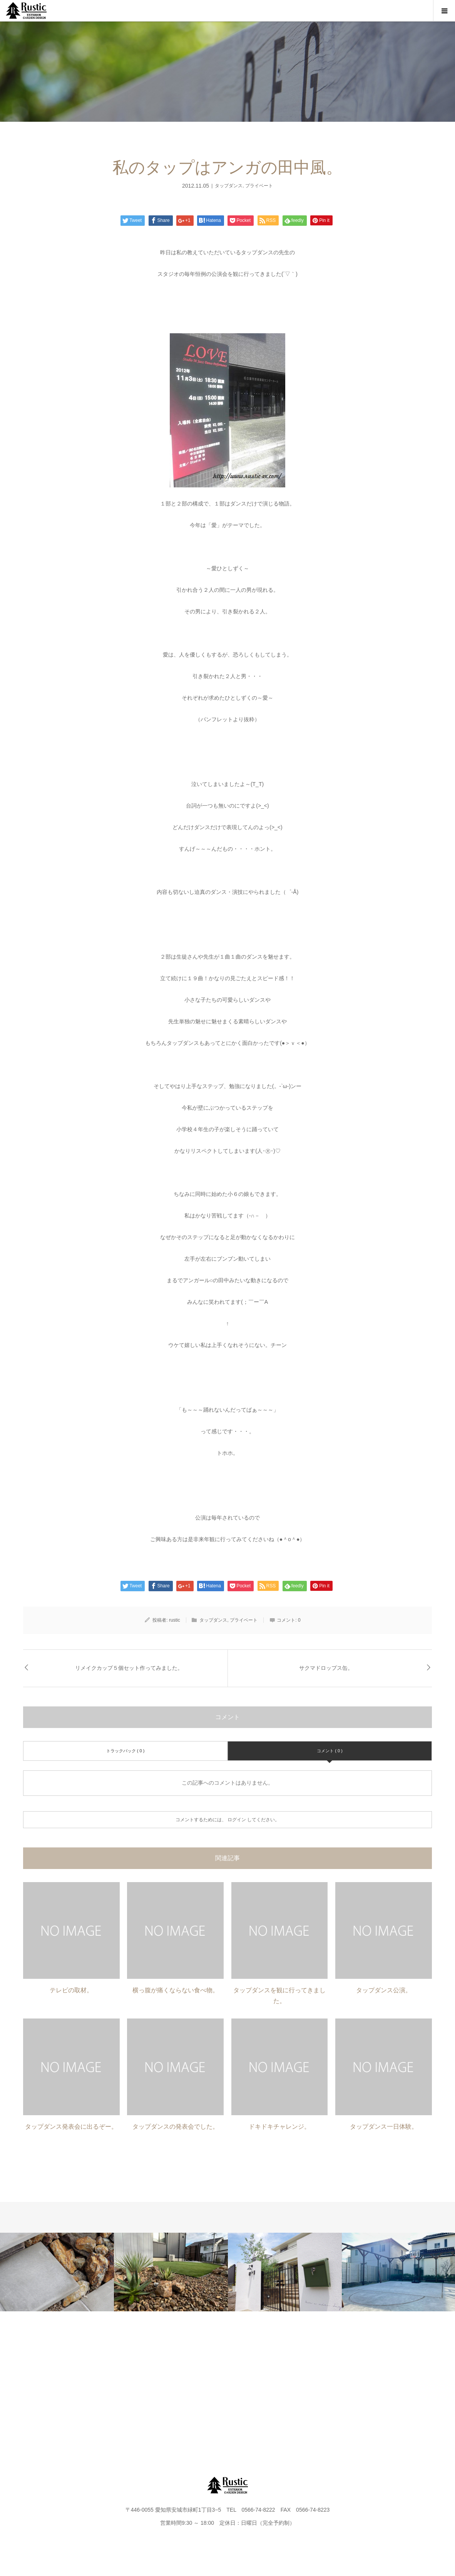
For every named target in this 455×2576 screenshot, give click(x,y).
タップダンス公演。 (384, 1990)
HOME (51, 2382)
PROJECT (101, 2382)
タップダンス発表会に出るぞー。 (71, 2126)
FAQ (353, 2382)
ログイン (237, 1819)
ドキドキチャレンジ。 (279, 2126)
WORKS (152, 2382)
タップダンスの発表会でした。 (175, 2126)
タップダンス (229, 185)
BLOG (252, 2382)
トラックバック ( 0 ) (125, 1750)
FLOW (202, 2382)
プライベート (259, 185)
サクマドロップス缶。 (326, 1668)
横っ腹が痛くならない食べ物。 (175, 1990)
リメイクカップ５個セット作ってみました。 (129, 1668)
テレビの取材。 (71, 1990)
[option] (57, 2272)
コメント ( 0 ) (330, 1750)
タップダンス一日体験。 (384, 2126)
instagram (403, 2382)
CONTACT (303, 2382)
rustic (174, 1620)
